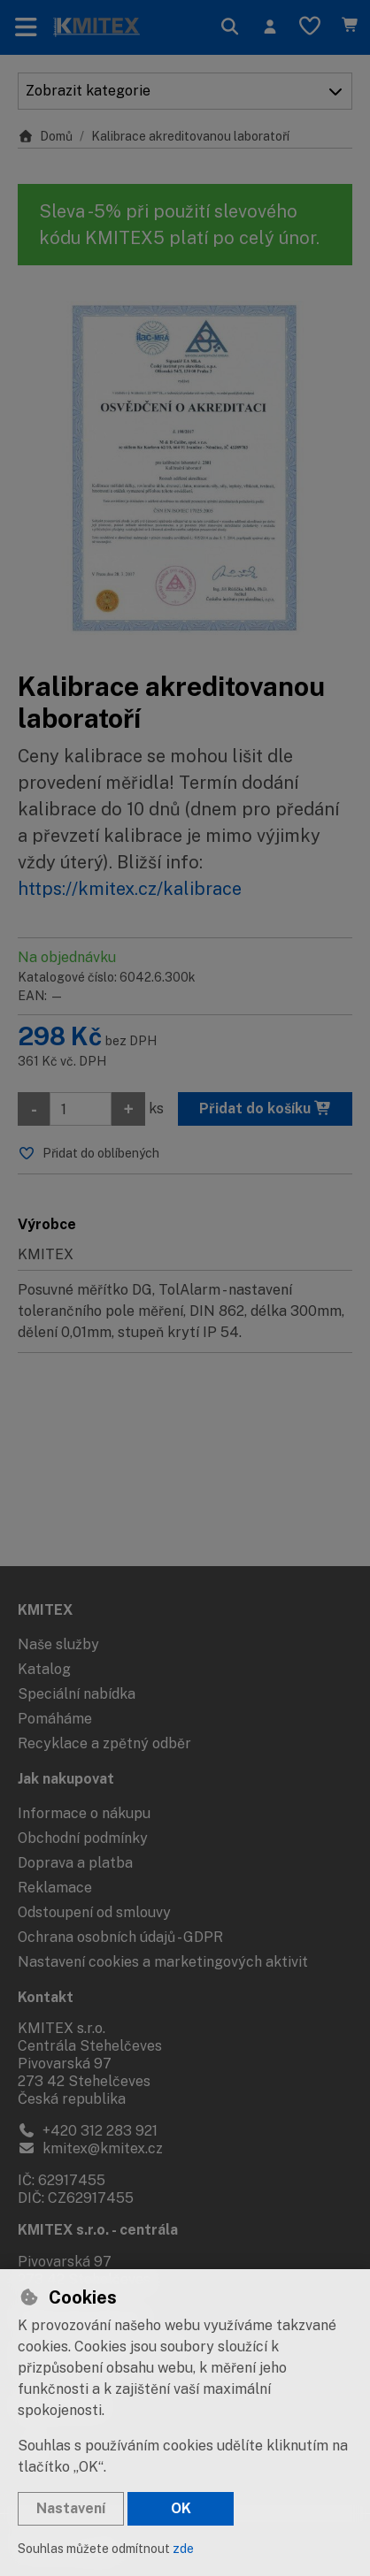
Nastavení (70, 2508)
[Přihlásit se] (269, 27)
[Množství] (81, 1109)
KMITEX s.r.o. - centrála (98, 2229)
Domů (45, 136)
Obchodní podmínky (83, 1838)
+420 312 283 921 (88, 2130)
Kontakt (45, 1997)
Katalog (44, 1669)
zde (183, 2549)
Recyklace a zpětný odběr (104, 1743)
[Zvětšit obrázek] (185, 468)
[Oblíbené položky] (309, 27)
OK (181, 2508)
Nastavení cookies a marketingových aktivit (163, 1961)
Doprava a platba (75, 1862)
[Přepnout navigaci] (26, 27)
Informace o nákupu (84, 1813)
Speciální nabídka (76, 1693)
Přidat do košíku (265, 1108)
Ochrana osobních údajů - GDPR (120, 1937)
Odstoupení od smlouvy (94, 1912)
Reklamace (55, 1887)
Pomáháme (55, 1718)
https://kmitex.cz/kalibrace (130, 888)
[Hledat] (230, 27)
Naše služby (58, 1644)
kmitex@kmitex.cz (90, 2148)
